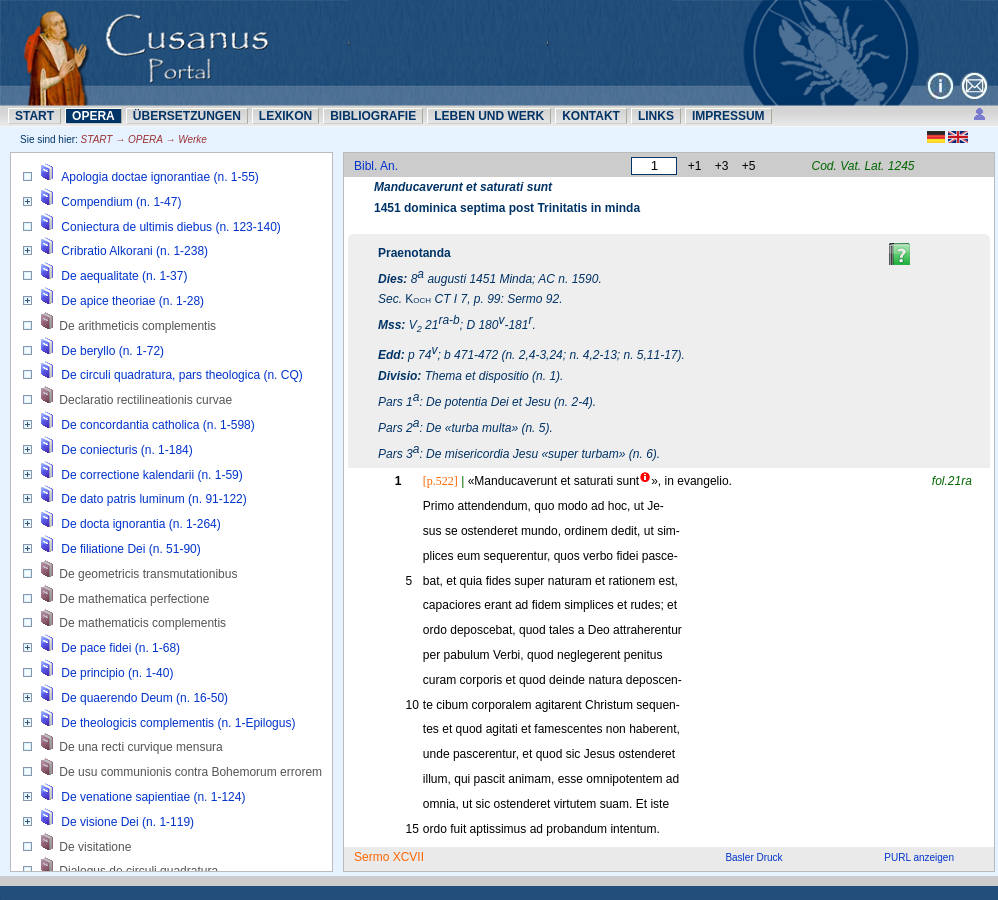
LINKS (656, 116)
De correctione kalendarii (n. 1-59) (151, 475)
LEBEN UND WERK (489, 116)
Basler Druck (753, 857)
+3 (722, 166)
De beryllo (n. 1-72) (112, 351)
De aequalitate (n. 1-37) (124, 276)
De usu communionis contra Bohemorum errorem (190, 772)
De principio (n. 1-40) (117, 673)
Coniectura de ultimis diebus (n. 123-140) (170, 227)
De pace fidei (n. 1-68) (120, 648)
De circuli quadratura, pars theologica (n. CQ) (181, 375)
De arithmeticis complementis (137, 326)
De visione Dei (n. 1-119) (127, 822)
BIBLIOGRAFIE (373, 116)
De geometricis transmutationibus (148, 574)
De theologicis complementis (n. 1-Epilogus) (178, 723)
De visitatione (95, 847)
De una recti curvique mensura (140, 747)
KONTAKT (591, 116)
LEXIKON (285, 116)
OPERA (93, 116)
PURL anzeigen (919, 857)
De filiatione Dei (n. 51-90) (130, 549)
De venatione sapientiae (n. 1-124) (153, 797)
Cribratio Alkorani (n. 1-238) (134, 251)
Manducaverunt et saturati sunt (463, 187)
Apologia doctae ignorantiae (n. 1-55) (159, 177)
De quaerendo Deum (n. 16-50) (144, 698)
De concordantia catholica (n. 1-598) (157, 425)
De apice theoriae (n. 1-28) (132, 301)
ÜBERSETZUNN (187, 116)
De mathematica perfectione (134, 599)
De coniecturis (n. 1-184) (126, 450)
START (34, 116)
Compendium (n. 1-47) (121, 202)
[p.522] (440, 481)
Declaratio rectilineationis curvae (145, 400)
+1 (695, 166)
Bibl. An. (376, 166)
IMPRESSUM (728, 116)
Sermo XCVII (389, 857)
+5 (749, 166)
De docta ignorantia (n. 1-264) (140, 524)
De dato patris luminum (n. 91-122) (153, 499)
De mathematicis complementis (142, 623)
